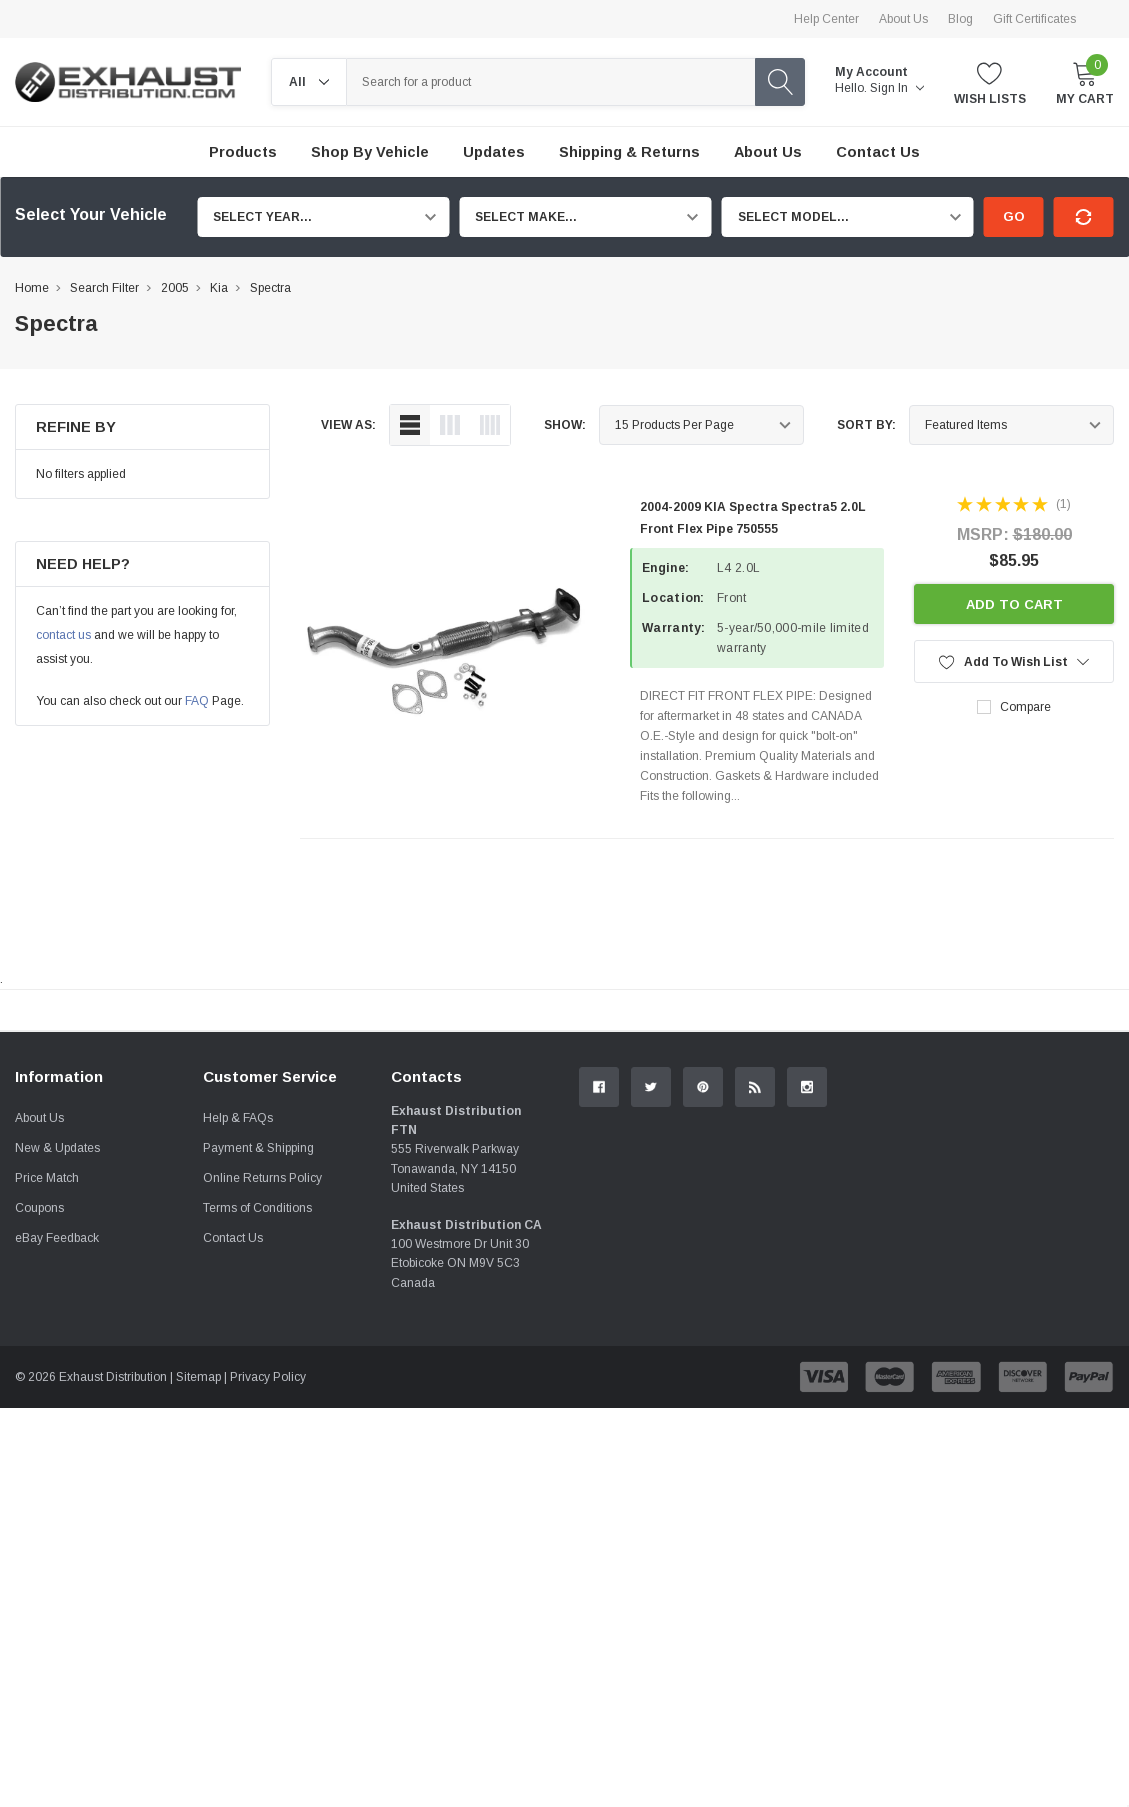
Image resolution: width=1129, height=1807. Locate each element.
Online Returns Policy (262, 1402)
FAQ (197, 701)
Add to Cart (1014, 604)
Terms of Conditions (257, 1432)
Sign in (897, 88)
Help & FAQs (238, 1342)
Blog (960, 19)
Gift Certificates (1034, 19)
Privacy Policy (268, 1601)
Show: (565, 425)
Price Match (47, 1402)
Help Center (826, 19)
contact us (63, 635)
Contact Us (233, 1462)
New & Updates (57, 1372)
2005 (175, 288)
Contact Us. (1047, 1175)
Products (243, 152)
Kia (219, 288)
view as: (348, 425)
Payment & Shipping (258, 1372)
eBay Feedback (57, 1462)
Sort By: (866, 425)
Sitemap (198, 1601)
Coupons (39, 1432)
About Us (903, 19)
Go (1014, 216)
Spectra (270, 288)
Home (32, 288)
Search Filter (104, 288)
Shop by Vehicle (370, 152)
